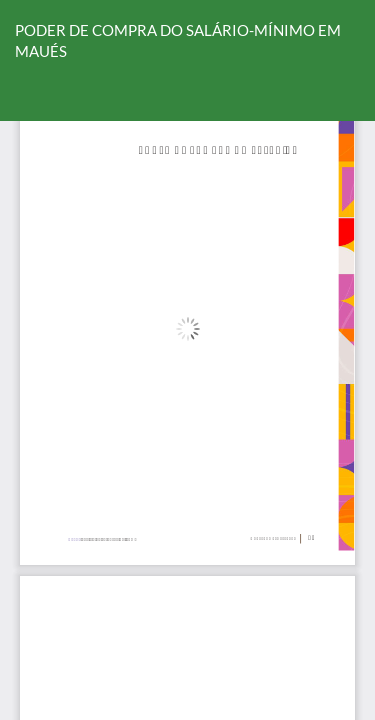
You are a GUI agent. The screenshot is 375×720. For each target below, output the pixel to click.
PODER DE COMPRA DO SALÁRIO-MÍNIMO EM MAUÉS (178, 40)
